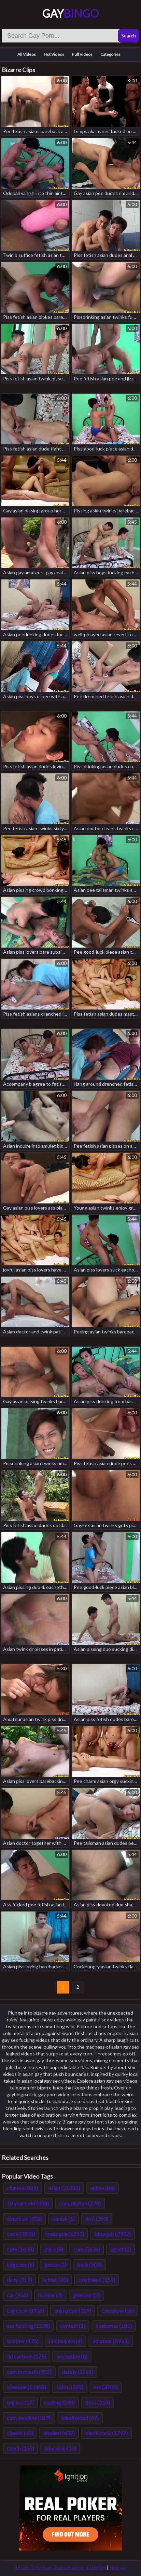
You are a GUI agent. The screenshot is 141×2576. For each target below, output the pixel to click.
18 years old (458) (28, 2203)
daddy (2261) (77, 2371)
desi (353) (96, 2218)
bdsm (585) (69, 2387)
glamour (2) (86, 2295)
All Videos (26, 54)
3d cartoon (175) (26, 2356)
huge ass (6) (20, 2264)
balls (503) (89, 2264)
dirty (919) (19, 2280)
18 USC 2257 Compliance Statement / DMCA (60, 2567)
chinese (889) (22, 2188)
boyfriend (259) (96, 2280)
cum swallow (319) (29, 2417)
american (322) (24, 2218)
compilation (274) (80, 2203)
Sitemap (118, 2567)
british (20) (55, 2280)
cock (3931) (21, 2234)
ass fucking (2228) (28, 2326)
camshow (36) (117, 2310)
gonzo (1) (55, 2264)
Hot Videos (54, 54)
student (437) (59, 2433)
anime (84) (102, 2188)
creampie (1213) (64, 2234)
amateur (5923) (111, 2341)
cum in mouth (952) (29, 2371)
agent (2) (120, 2249)
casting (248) (59, 2402)
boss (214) (97, 2402)
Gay (70, 13)
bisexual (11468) (26, 2387)
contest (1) (72, 2326)
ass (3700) (106, 2387)
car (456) (17, 2295)
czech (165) (20, 2448)
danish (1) (63, 2218)
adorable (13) (60, 2448)
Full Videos (82, 54)
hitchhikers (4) (65, 2341)
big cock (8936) (25, 2310)
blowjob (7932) (112, 2234)
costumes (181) (114, 2326)
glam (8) (53, 2249)
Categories (110, 54)
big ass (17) (20, 2402)
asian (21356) (64, 2188)
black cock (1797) (106, 2433)
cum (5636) (86, 2249)
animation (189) (72, 2310)
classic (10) (20, 2433)
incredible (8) (71, 2356)
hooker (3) (50, 2295)
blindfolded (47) (80, 2417)
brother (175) (23, 2341)
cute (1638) (20, 2249)
